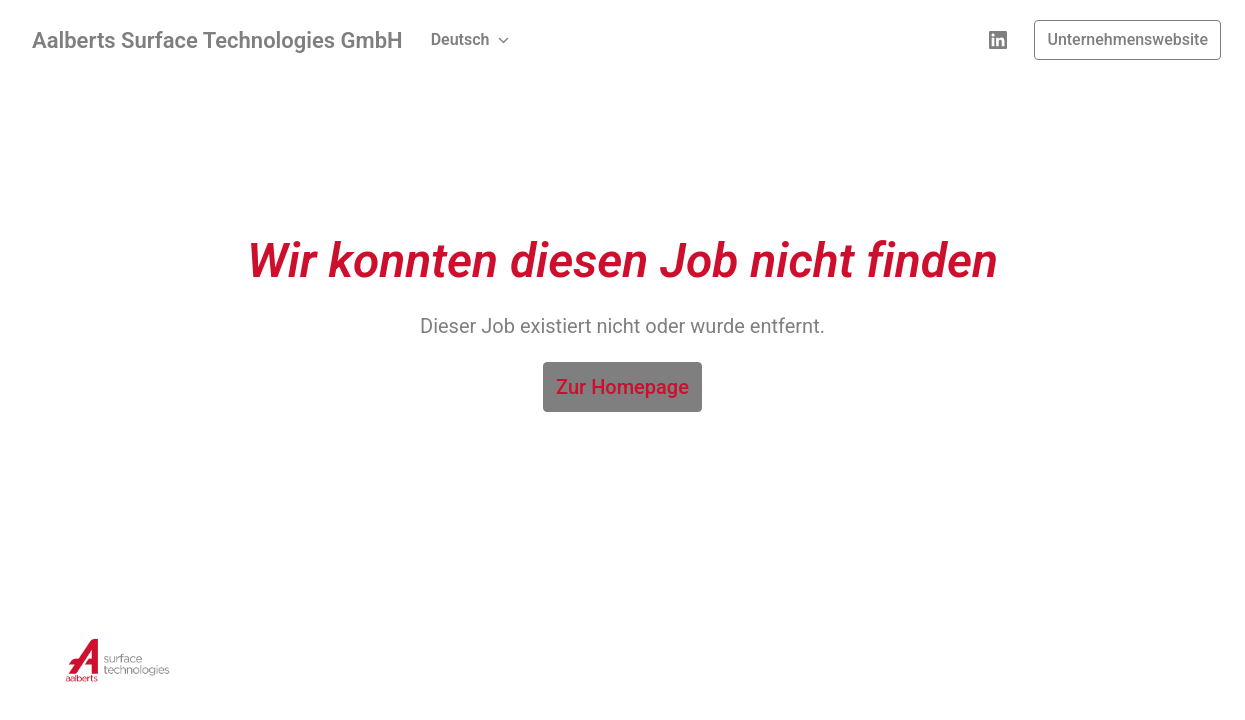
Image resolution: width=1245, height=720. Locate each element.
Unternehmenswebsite (1127, 39)
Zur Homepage (622, 387)
